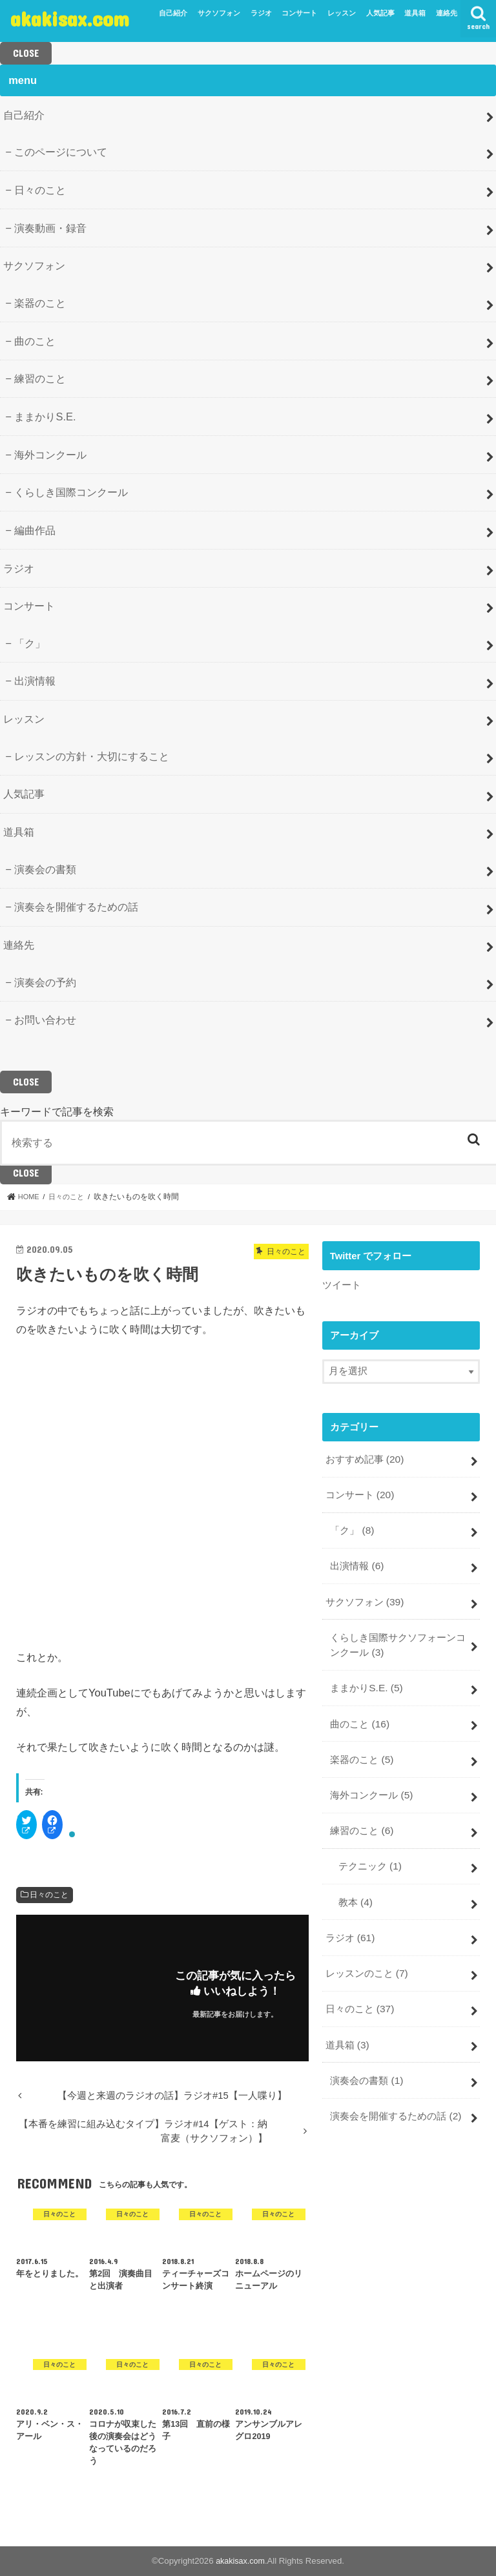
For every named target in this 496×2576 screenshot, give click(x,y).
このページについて (60, 152)
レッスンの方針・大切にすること (91, 756)
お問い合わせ (45, 1019)
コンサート (299, 13)
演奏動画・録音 (50, 228)
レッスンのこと (366, 1950)
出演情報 (35, 680)
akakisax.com (69, 18)
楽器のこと (40, 303)
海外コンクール (50, 454)
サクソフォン (219, 13)
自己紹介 (173, 13)
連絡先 (446, 13)
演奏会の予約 (45, 982)
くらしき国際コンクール (71, 492)
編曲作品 (35, 530)
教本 (354, 1882)
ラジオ (261, 13)
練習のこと (40, 378)
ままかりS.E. (45, 416)
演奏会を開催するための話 (76, 906)
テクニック (369, 1847)
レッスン (341, 13)
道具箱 (415, 13)
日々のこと (40, 190)
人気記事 (380, 13)
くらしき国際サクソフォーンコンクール (398, 1635)
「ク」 (29, 643)
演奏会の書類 (45, 869)
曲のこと (35, 341)
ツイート (341, 1284)
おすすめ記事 (364, 1457)
